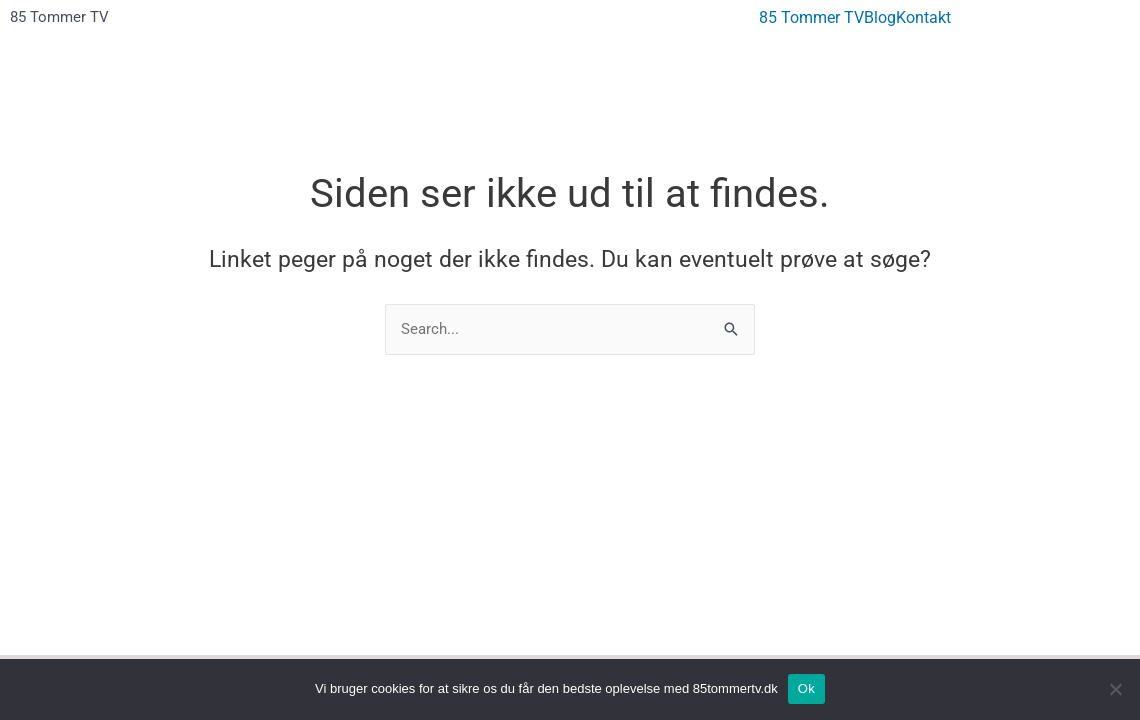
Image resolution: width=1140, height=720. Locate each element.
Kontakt (923, 18)
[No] (1115, 689)
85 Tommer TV (59, 17)
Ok (806, 688)
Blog (880, 18)
